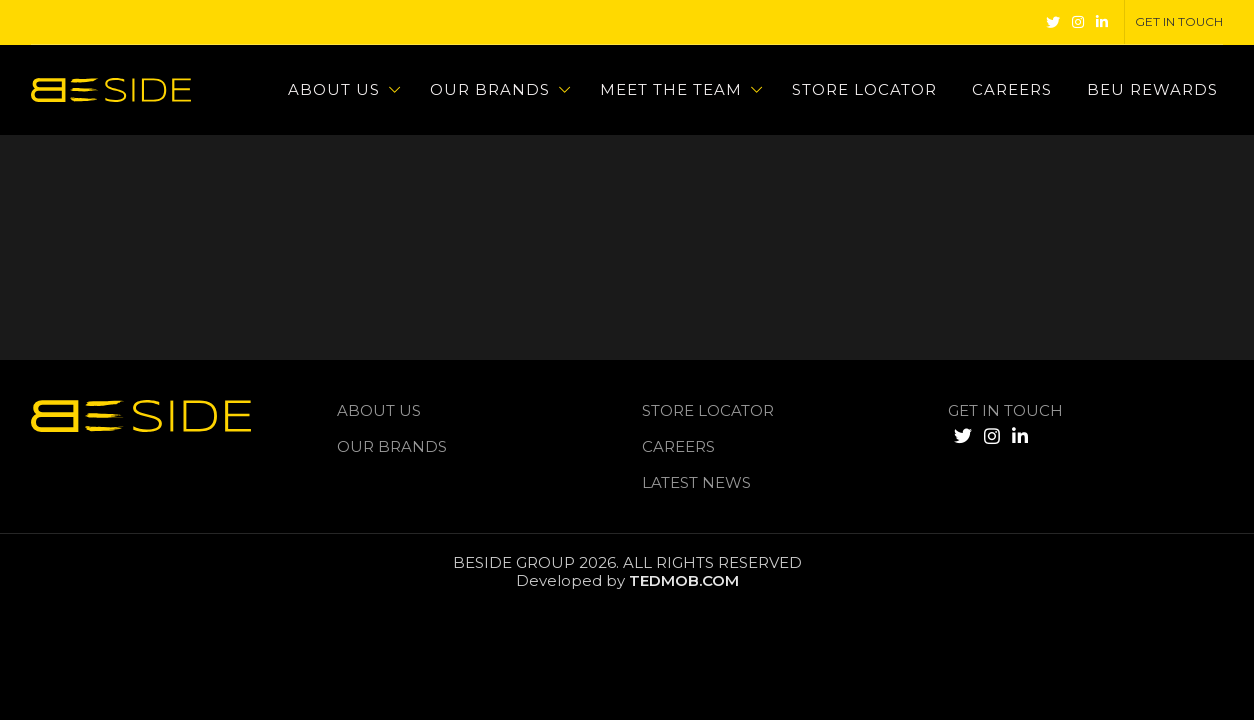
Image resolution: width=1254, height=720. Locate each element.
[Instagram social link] (1078, 22)
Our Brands (392, 446)
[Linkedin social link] (1102, 22)
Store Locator (708, 410)
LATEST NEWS (696, 482)
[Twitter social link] (1053, 22)
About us (379, 410)
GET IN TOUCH (1005, 410)
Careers (678, 446)
